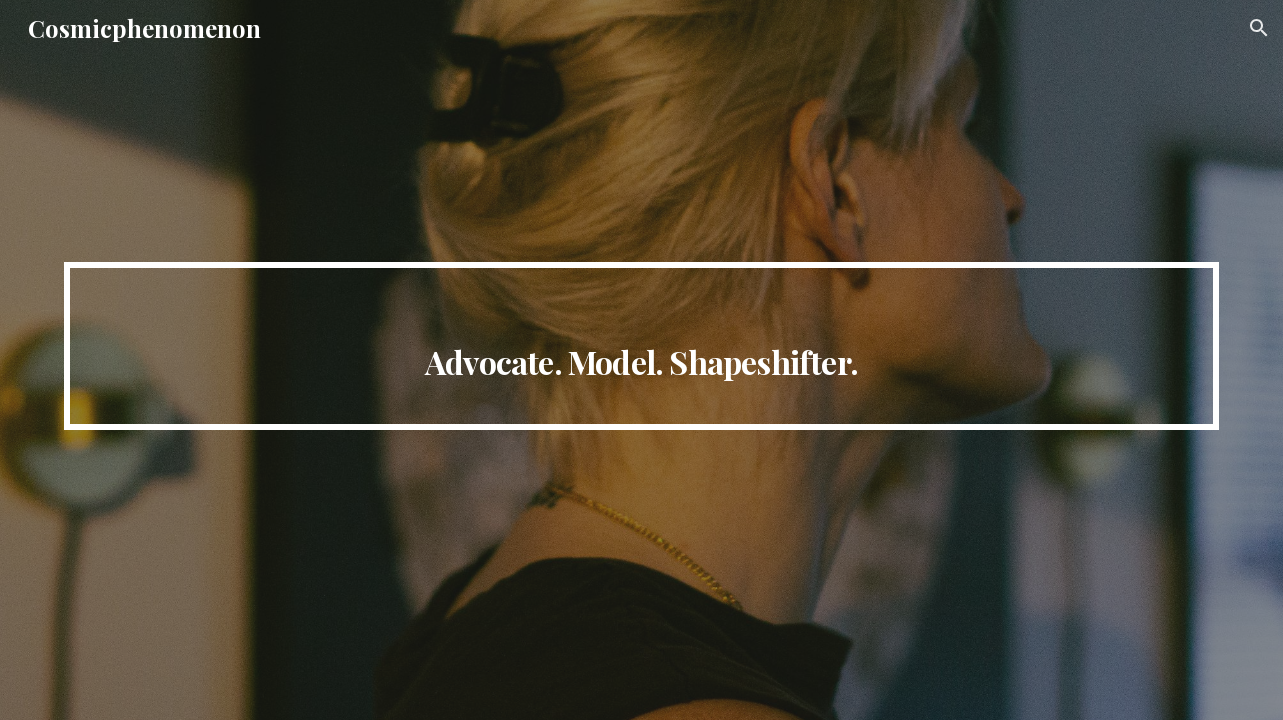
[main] (641, 346)
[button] (1259, 28)
